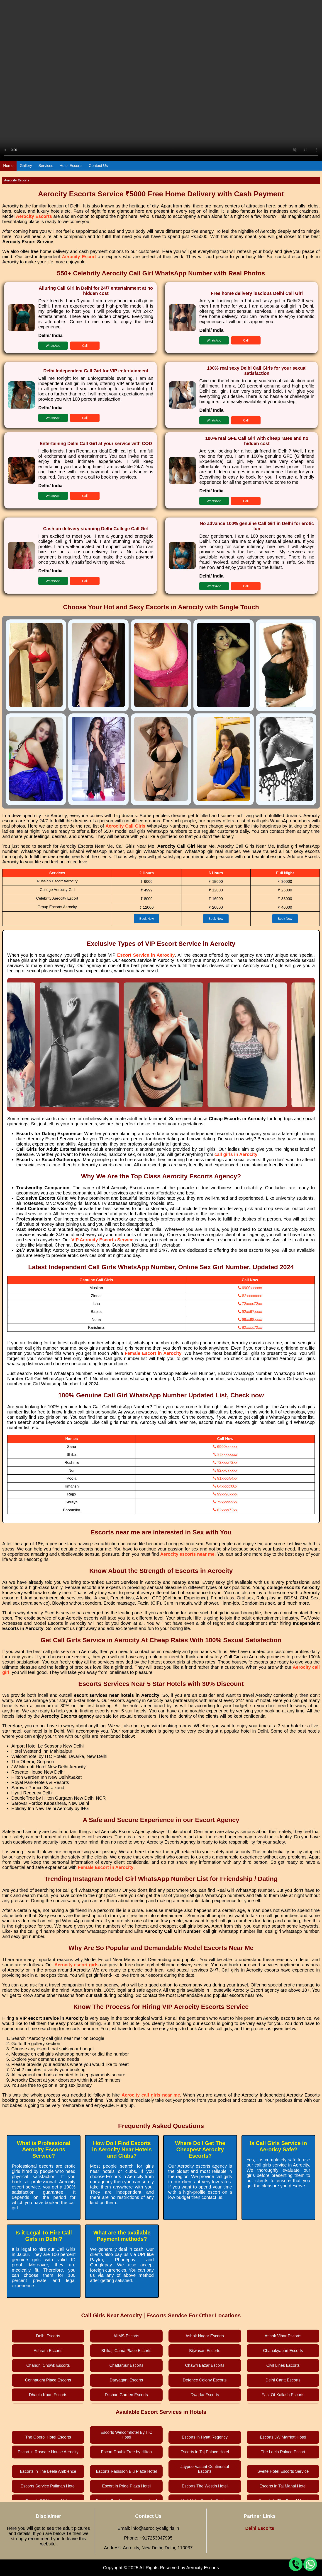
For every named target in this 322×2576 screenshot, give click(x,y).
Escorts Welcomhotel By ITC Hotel (126, 2434)
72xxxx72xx (250, 1304)
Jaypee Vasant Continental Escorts (205, 2469)
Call (85, 345)
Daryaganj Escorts (126, 2380)
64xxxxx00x (225, 1486)
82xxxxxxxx (250, 1296)
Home (8, 166)
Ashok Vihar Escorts (283, 2336)
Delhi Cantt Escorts (283, 2380)
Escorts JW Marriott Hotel (283, 2437)
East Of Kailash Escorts (282, 2395)
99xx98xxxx (250, 1319)
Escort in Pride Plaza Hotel (126, 2486)
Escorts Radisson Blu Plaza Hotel (126, 2471)
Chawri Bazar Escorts (204, 2365)
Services (45, 166)
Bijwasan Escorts (204, 2350)
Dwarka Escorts (204, 2395)
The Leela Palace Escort (283, 2452)
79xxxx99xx (225, 1502)
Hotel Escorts (70, 166)
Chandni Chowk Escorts (48, 2365)
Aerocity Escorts (202, 2567)
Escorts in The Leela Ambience (48, 2471)
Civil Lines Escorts (283, 2365)
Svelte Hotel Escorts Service (283, 2471)
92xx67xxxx (250, 1312)
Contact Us (98, 166)
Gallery (26, 166)
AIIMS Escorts (126, 2336)
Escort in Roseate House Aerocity (48, 2452)
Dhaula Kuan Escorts (48, 2395)
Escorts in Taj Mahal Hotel (283, 2486)
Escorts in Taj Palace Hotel (205, 2452)
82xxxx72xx (250, 1327)
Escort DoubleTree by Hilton (126, 2452)
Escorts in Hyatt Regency (205, 2437)
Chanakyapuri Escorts (283, 2350)
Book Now (146, 918)
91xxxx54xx (225, 1478)
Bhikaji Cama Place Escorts (126, 2350)
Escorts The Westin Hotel (204, 2486)
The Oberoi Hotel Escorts (48, 2437)
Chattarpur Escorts (126, 2365)
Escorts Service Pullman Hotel (48, 2486)
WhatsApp (53, 345)
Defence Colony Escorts (205, 2380)
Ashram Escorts (48, 2350)
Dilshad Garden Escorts (126, 2395)
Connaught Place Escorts (48, 2380)
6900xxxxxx (250, 1288)
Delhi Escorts (48, 2336)
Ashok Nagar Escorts (204, 2336)
